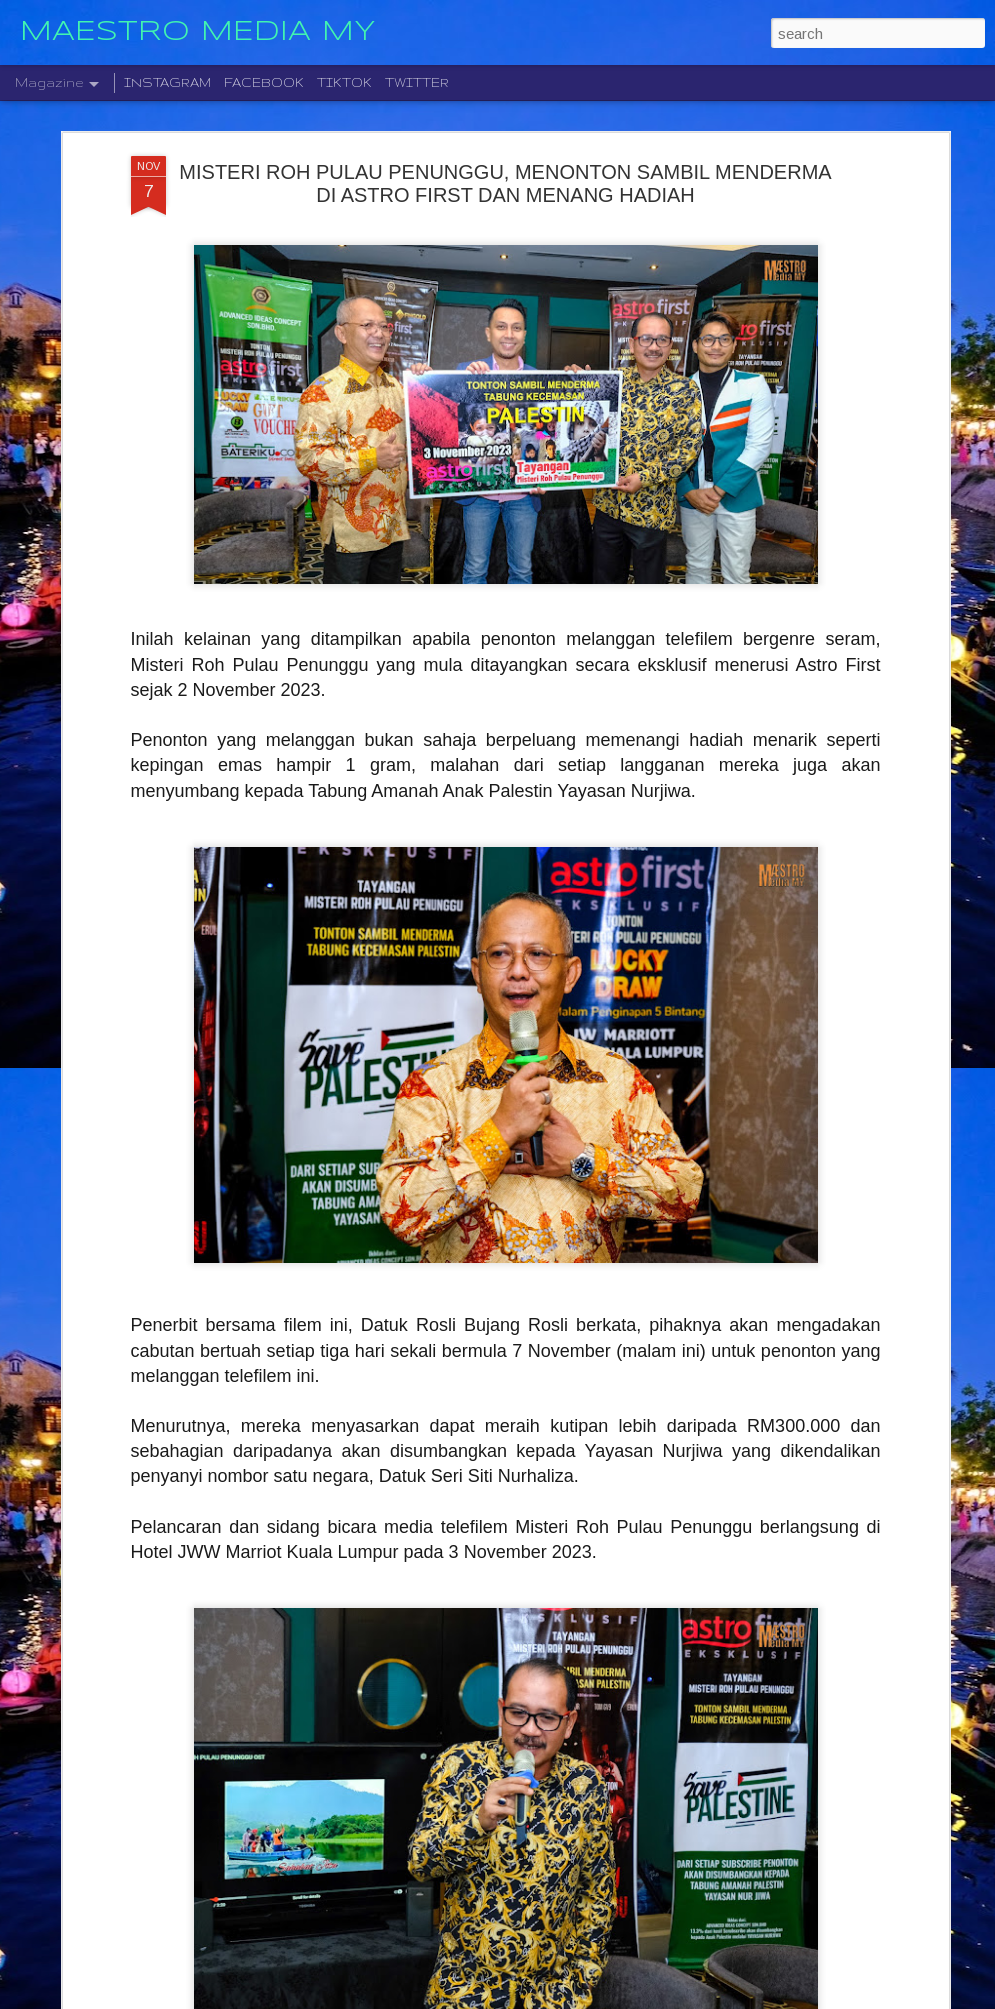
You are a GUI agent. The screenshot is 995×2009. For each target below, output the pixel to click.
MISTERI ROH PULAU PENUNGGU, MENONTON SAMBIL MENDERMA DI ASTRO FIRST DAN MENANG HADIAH (505, 183)
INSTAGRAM (167, 82)
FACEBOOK (264, 82)
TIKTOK (344, 82)
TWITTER (417, 82)
